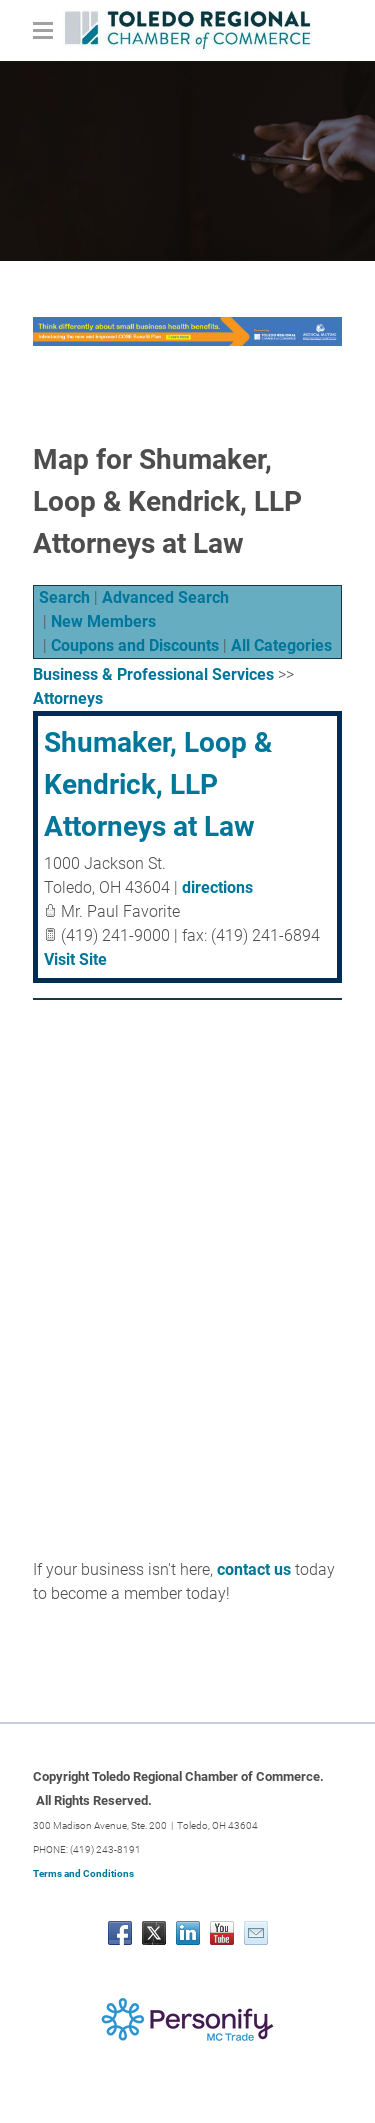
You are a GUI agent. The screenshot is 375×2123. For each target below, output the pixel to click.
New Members (103, 621)
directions (217, 887)
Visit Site (75, 959)
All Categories (281, 645)
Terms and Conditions (83, 1873)
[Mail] (256, 1933)
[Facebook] (120, 1933)
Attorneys (68, 698)
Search (64, 597)
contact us (254, 1569)
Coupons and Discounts (135, 645)
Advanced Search (165, 597)
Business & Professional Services (153, 674)
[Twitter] (154, 1933)
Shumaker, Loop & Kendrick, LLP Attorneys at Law (158, 784)
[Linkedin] (188, 1933)
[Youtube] (222, 1933)
